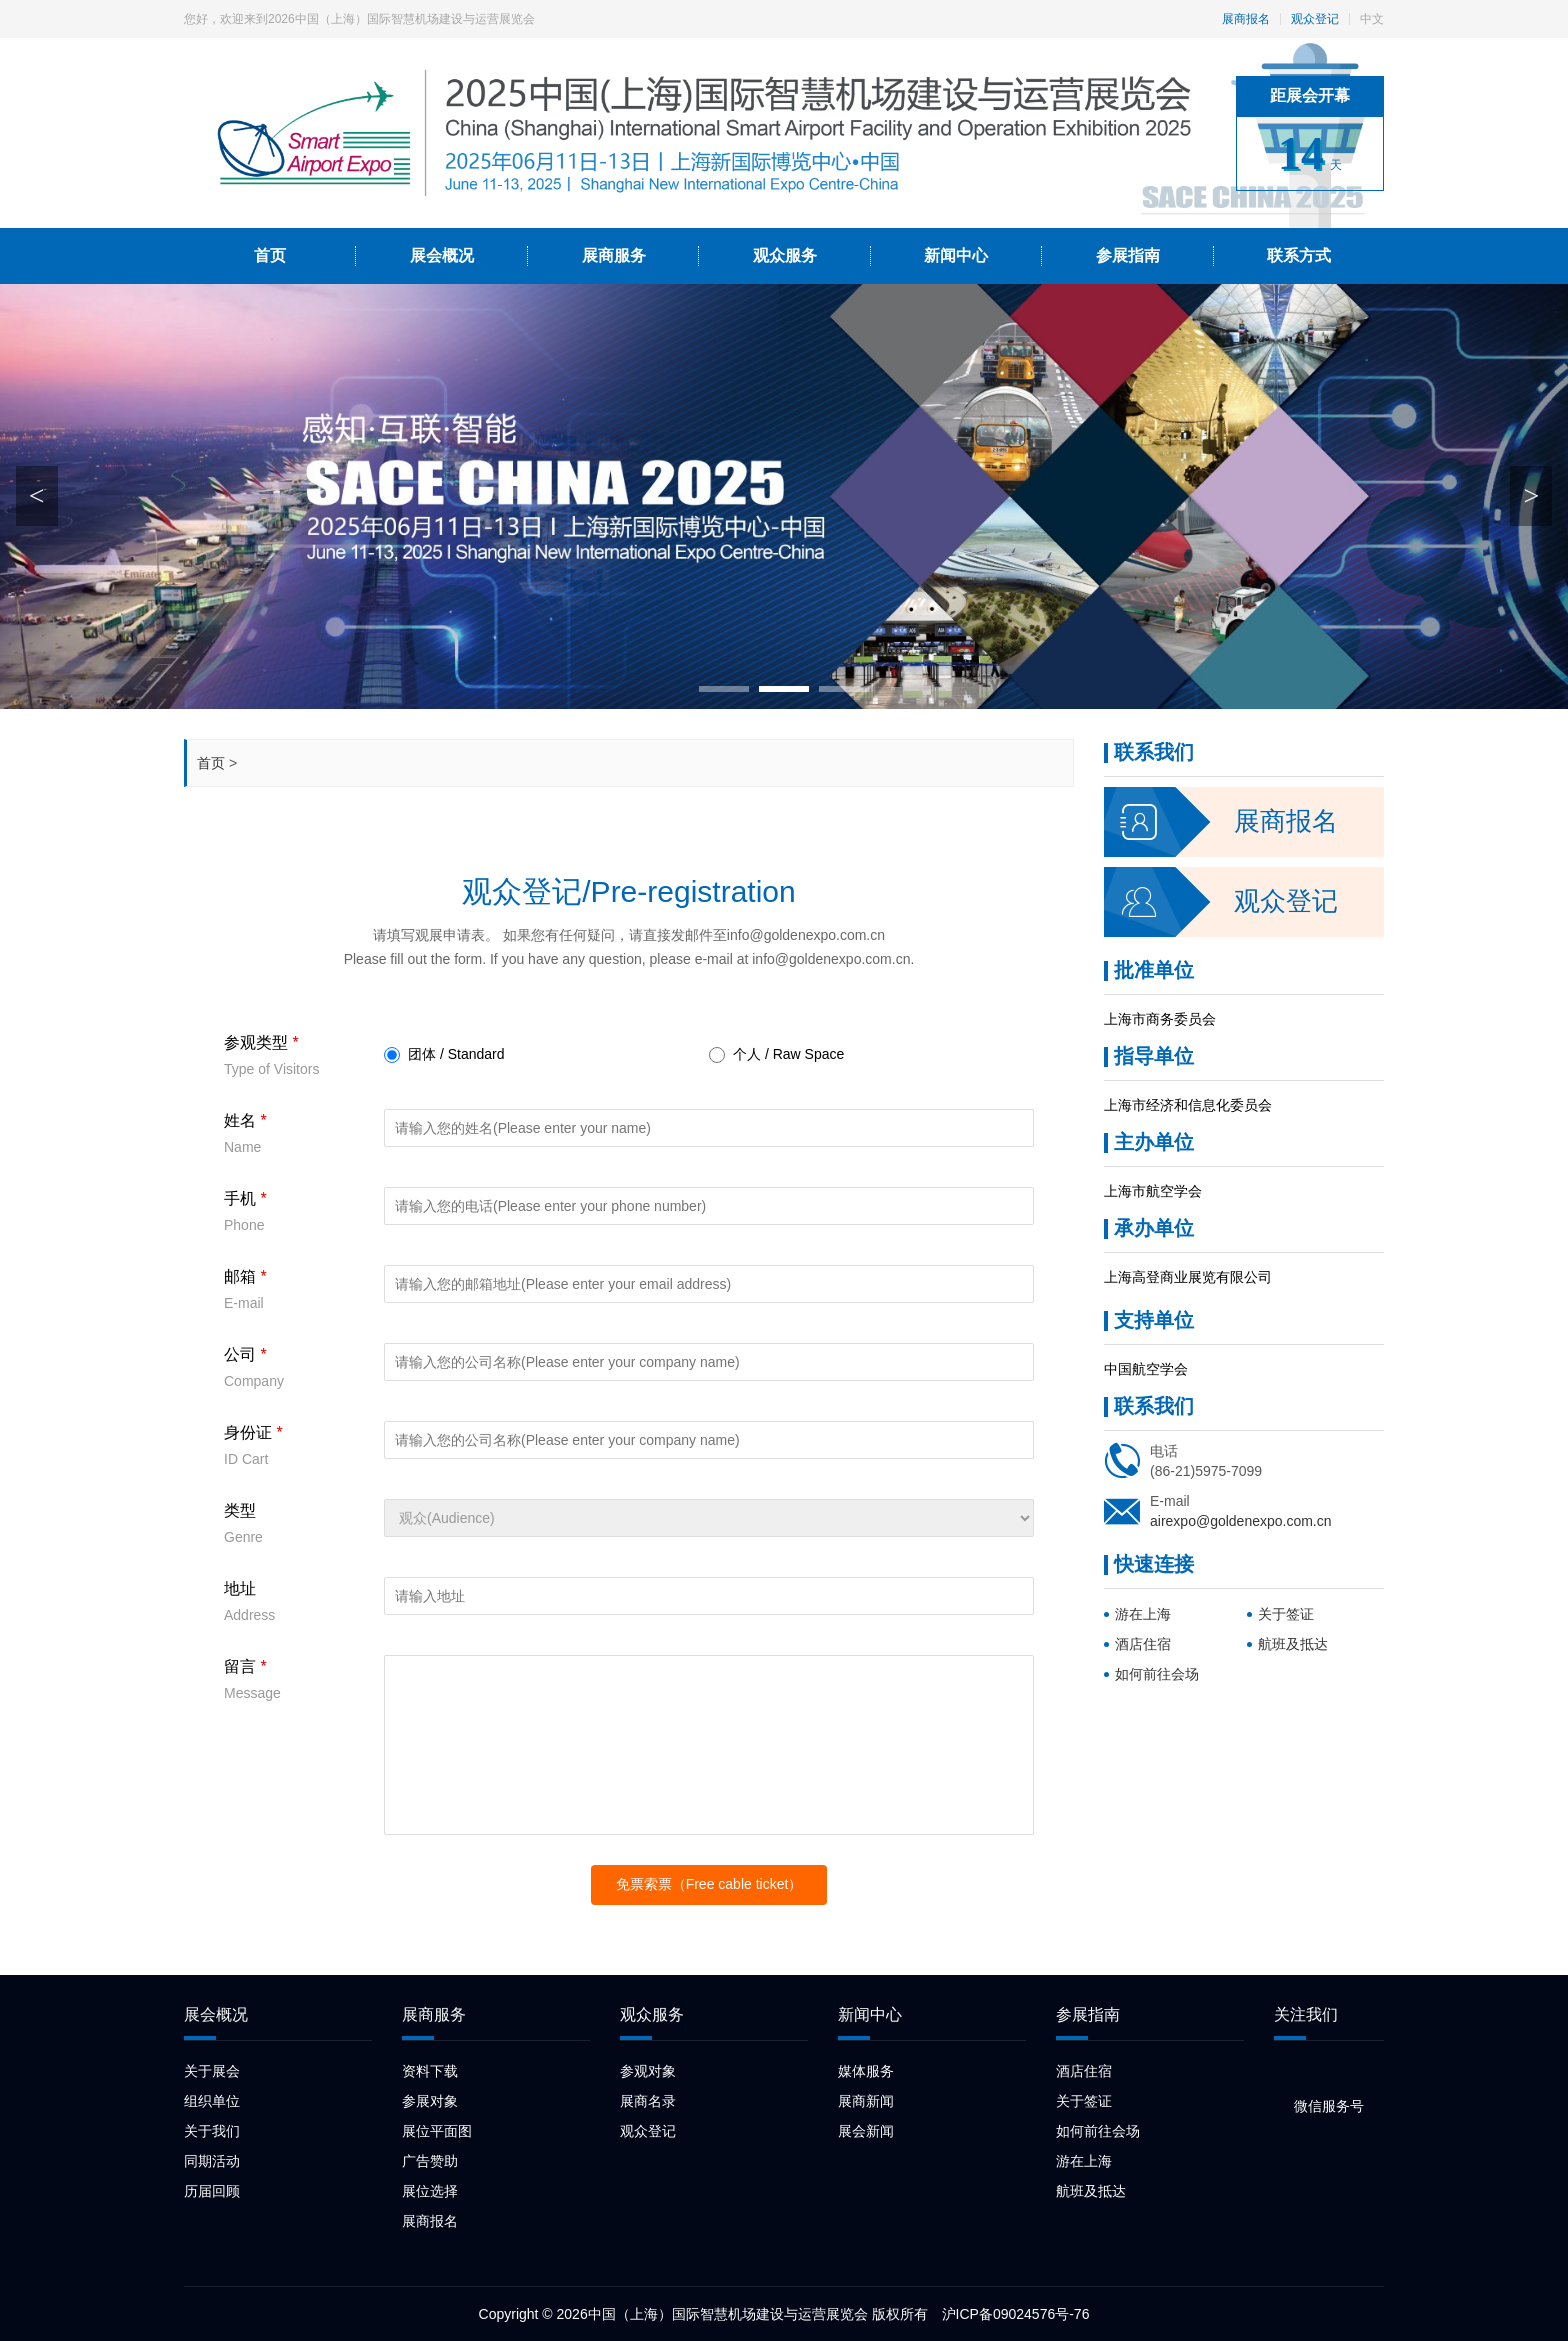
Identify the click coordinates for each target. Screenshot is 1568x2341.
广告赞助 (430, 2161)
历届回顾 (212, 2191)
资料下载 (430, 2071)
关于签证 (1286, 1614)
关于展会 (212, 2071)
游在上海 (1143, 1614)
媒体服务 (866, 2071)
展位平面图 (437, 2131)
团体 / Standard (444, 1055)
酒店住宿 (1143, 1644)
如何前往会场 (1157, 1674)
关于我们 (212, 2131)
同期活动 (212, 2161)
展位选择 (430, 2191)
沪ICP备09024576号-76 (1016, 2314)
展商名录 (648, 2101)
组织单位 (212, 2101)
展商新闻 (866, 2101)
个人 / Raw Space (776, 1055)
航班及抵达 (1293, 1644)
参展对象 (430, 2101)
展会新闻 (866, 2131)
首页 (211, 763)
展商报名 (1246, 19)
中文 (1372, 19)
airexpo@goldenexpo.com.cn (1241, 1521)
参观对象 (648, 2071)
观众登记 (1315, 19)
